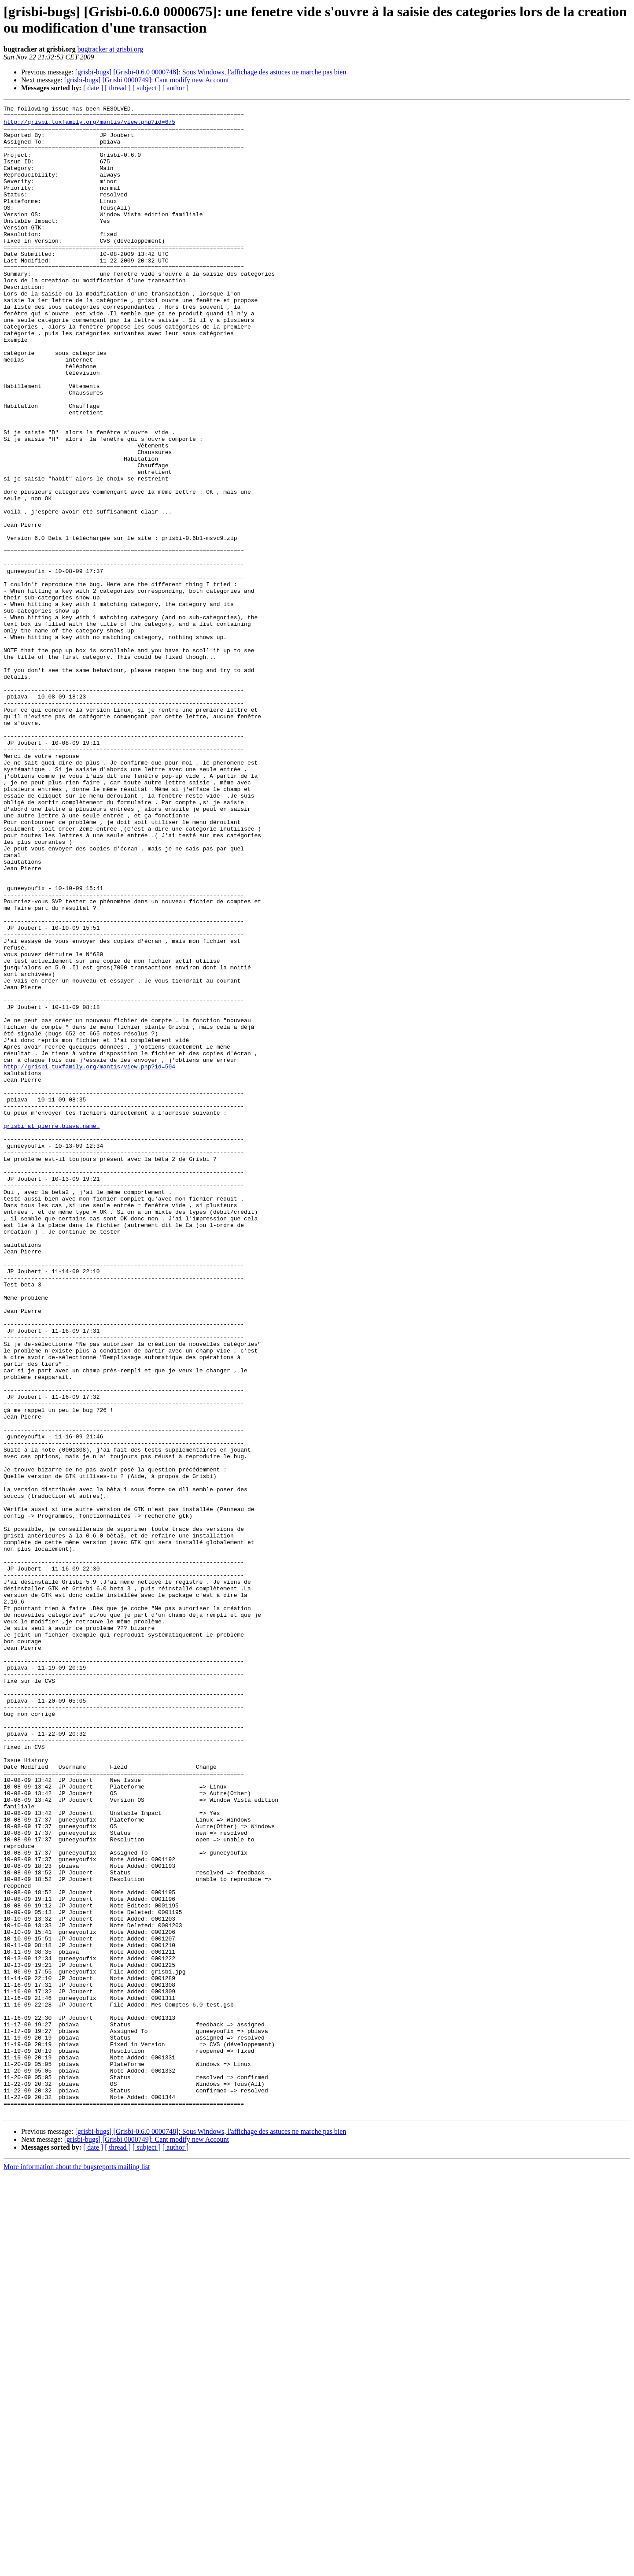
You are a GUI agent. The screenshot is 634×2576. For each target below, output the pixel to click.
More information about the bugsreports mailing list (77, 2568)
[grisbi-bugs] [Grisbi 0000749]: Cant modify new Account (146, 80)
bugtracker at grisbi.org (110, 49)
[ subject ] (147, 88)
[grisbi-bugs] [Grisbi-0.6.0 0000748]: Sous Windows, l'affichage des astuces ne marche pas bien (210, 72)
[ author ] (175, 88)
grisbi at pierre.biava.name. (52, 1330)
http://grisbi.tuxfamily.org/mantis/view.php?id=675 (89, 125)
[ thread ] (118, 88)
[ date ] (93, 88)
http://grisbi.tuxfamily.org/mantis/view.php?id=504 (89, 1259)
